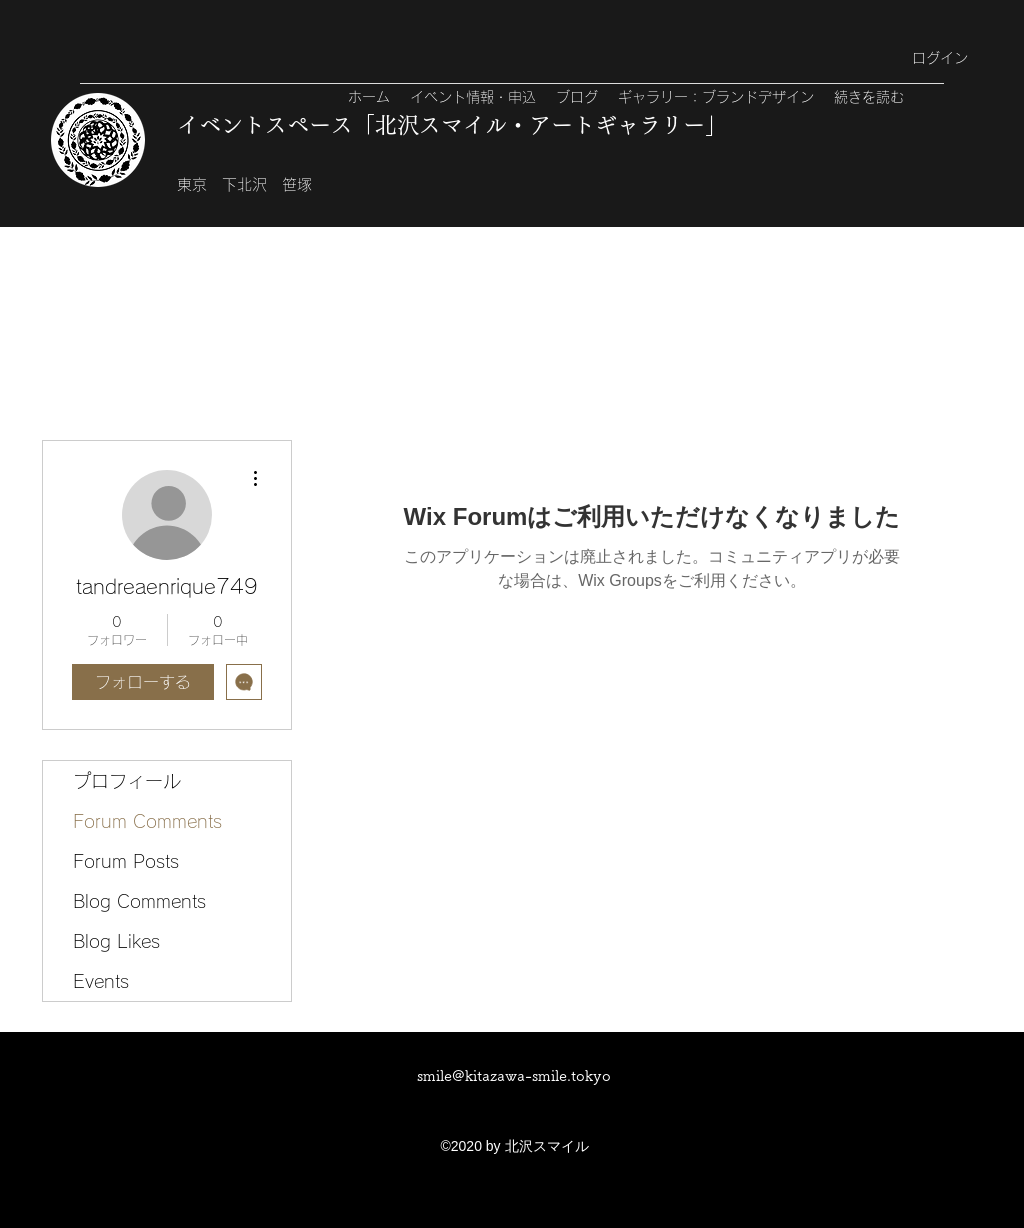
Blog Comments (139, 901)
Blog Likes (116, 941)
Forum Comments (147, 821)
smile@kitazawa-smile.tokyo (514, 1075)
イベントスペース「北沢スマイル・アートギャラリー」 (452, 125)
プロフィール (127, 781)
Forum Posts (126, 861)
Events (101, 981)
